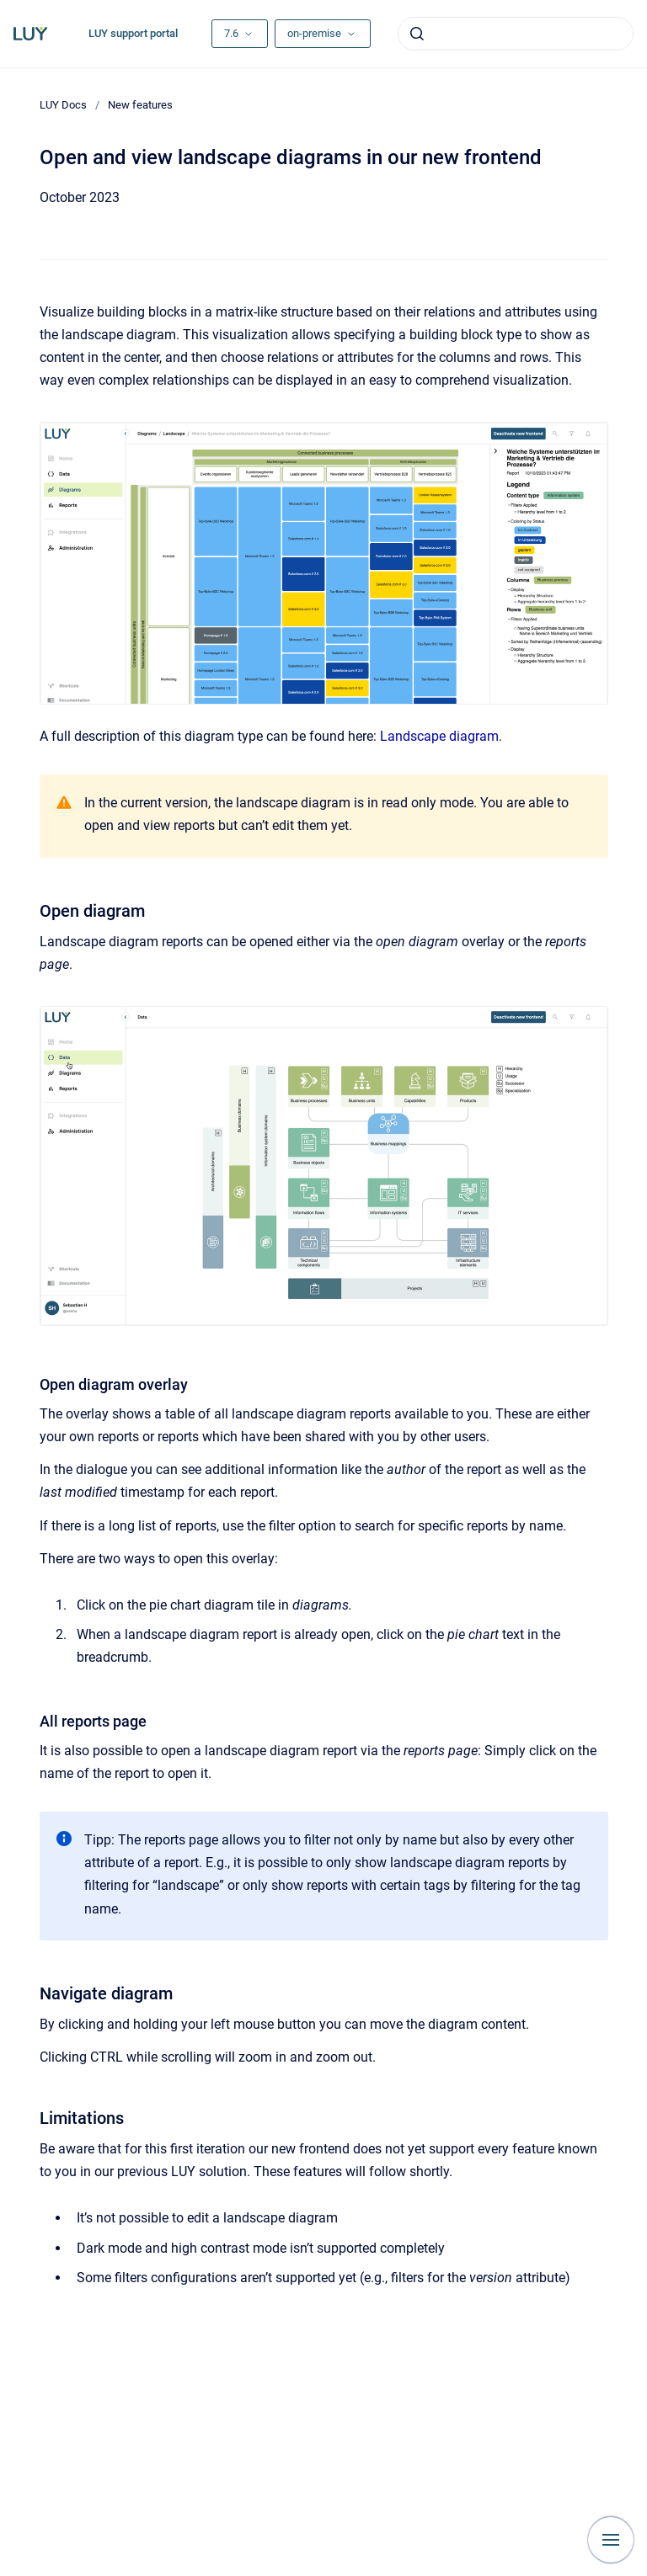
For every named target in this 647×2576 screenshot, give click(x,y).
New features (140, 104)
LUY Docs (63, 104)
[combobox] (515, 34)
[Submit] (417, 33)
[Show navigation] (611, 2540)
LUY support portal (133, 33)
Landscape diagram (439, 736)
